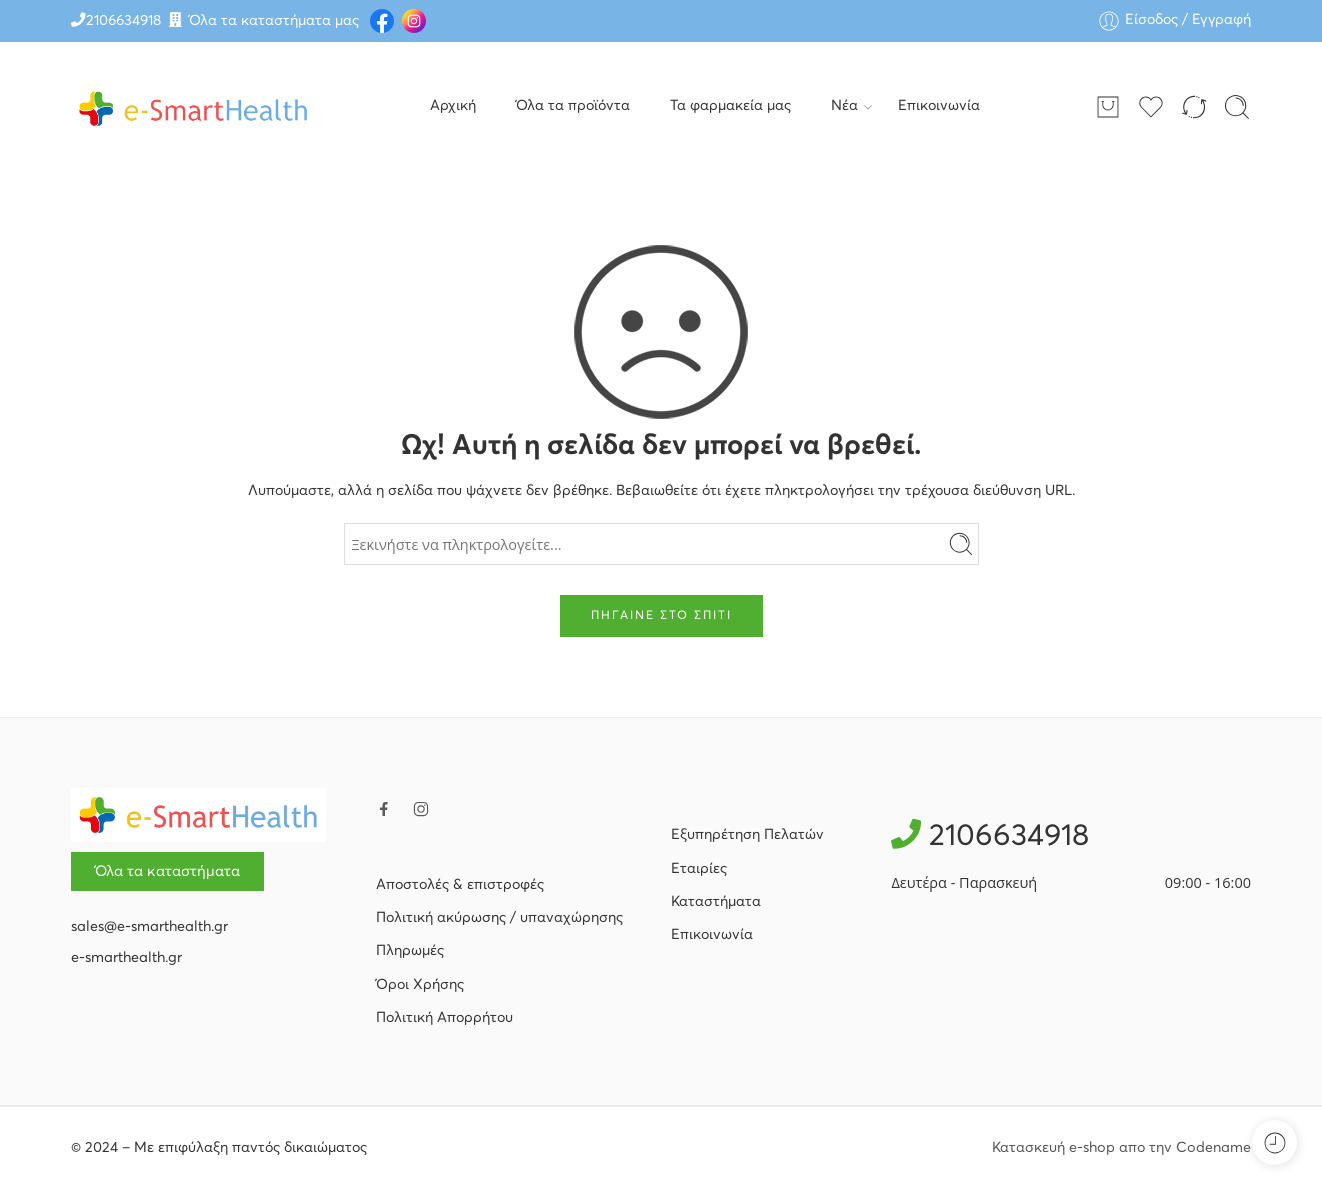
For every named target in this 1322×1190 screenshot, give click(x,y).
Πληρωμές (410, 951)
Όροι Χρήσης (420, 985)
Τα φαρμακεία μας (730, 106)
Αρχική (453, 106)
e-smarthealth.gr (126, 958)
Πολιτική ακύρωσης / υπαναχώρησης (499, 918)
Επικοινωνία (939, 106)
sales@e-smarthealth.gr (149, 927)
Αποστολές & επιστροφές (460, 885)
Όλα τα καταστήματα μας (274, 21)
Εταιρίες (699, 869)
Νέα (844, 107)
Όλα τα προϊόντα (573, 106)
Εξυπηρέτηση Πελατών (747, 835)
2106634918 (123, 21)
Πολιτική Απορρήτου (444, 1018)
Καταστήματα (716, 902)
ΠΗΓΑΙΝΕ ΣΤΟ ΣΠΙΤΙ (661, 616)
